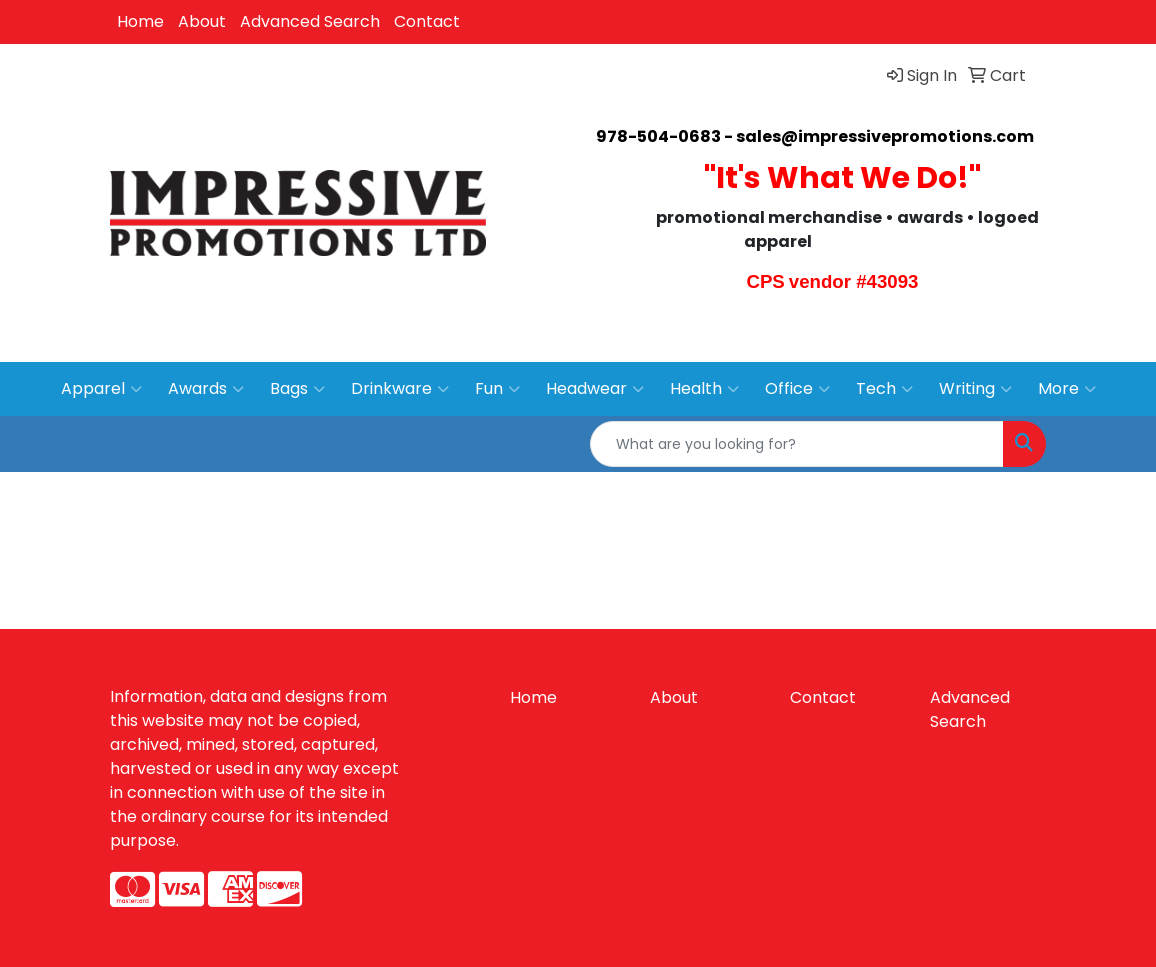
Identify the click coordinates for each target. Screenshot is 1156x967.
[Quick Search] (797, 444)
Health (704, 389)
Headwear (595, 389)
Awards (206, 389)
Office (797, 389)
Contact (427, 21)
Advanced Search (310, 21)
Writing (975, 389)
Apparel (101, 389)
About (202, 21)
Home (140, 21)
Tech (884, 389)
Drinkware (400, 389)
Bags (297, 389)
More (1067, 389)
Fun (497, 389)
